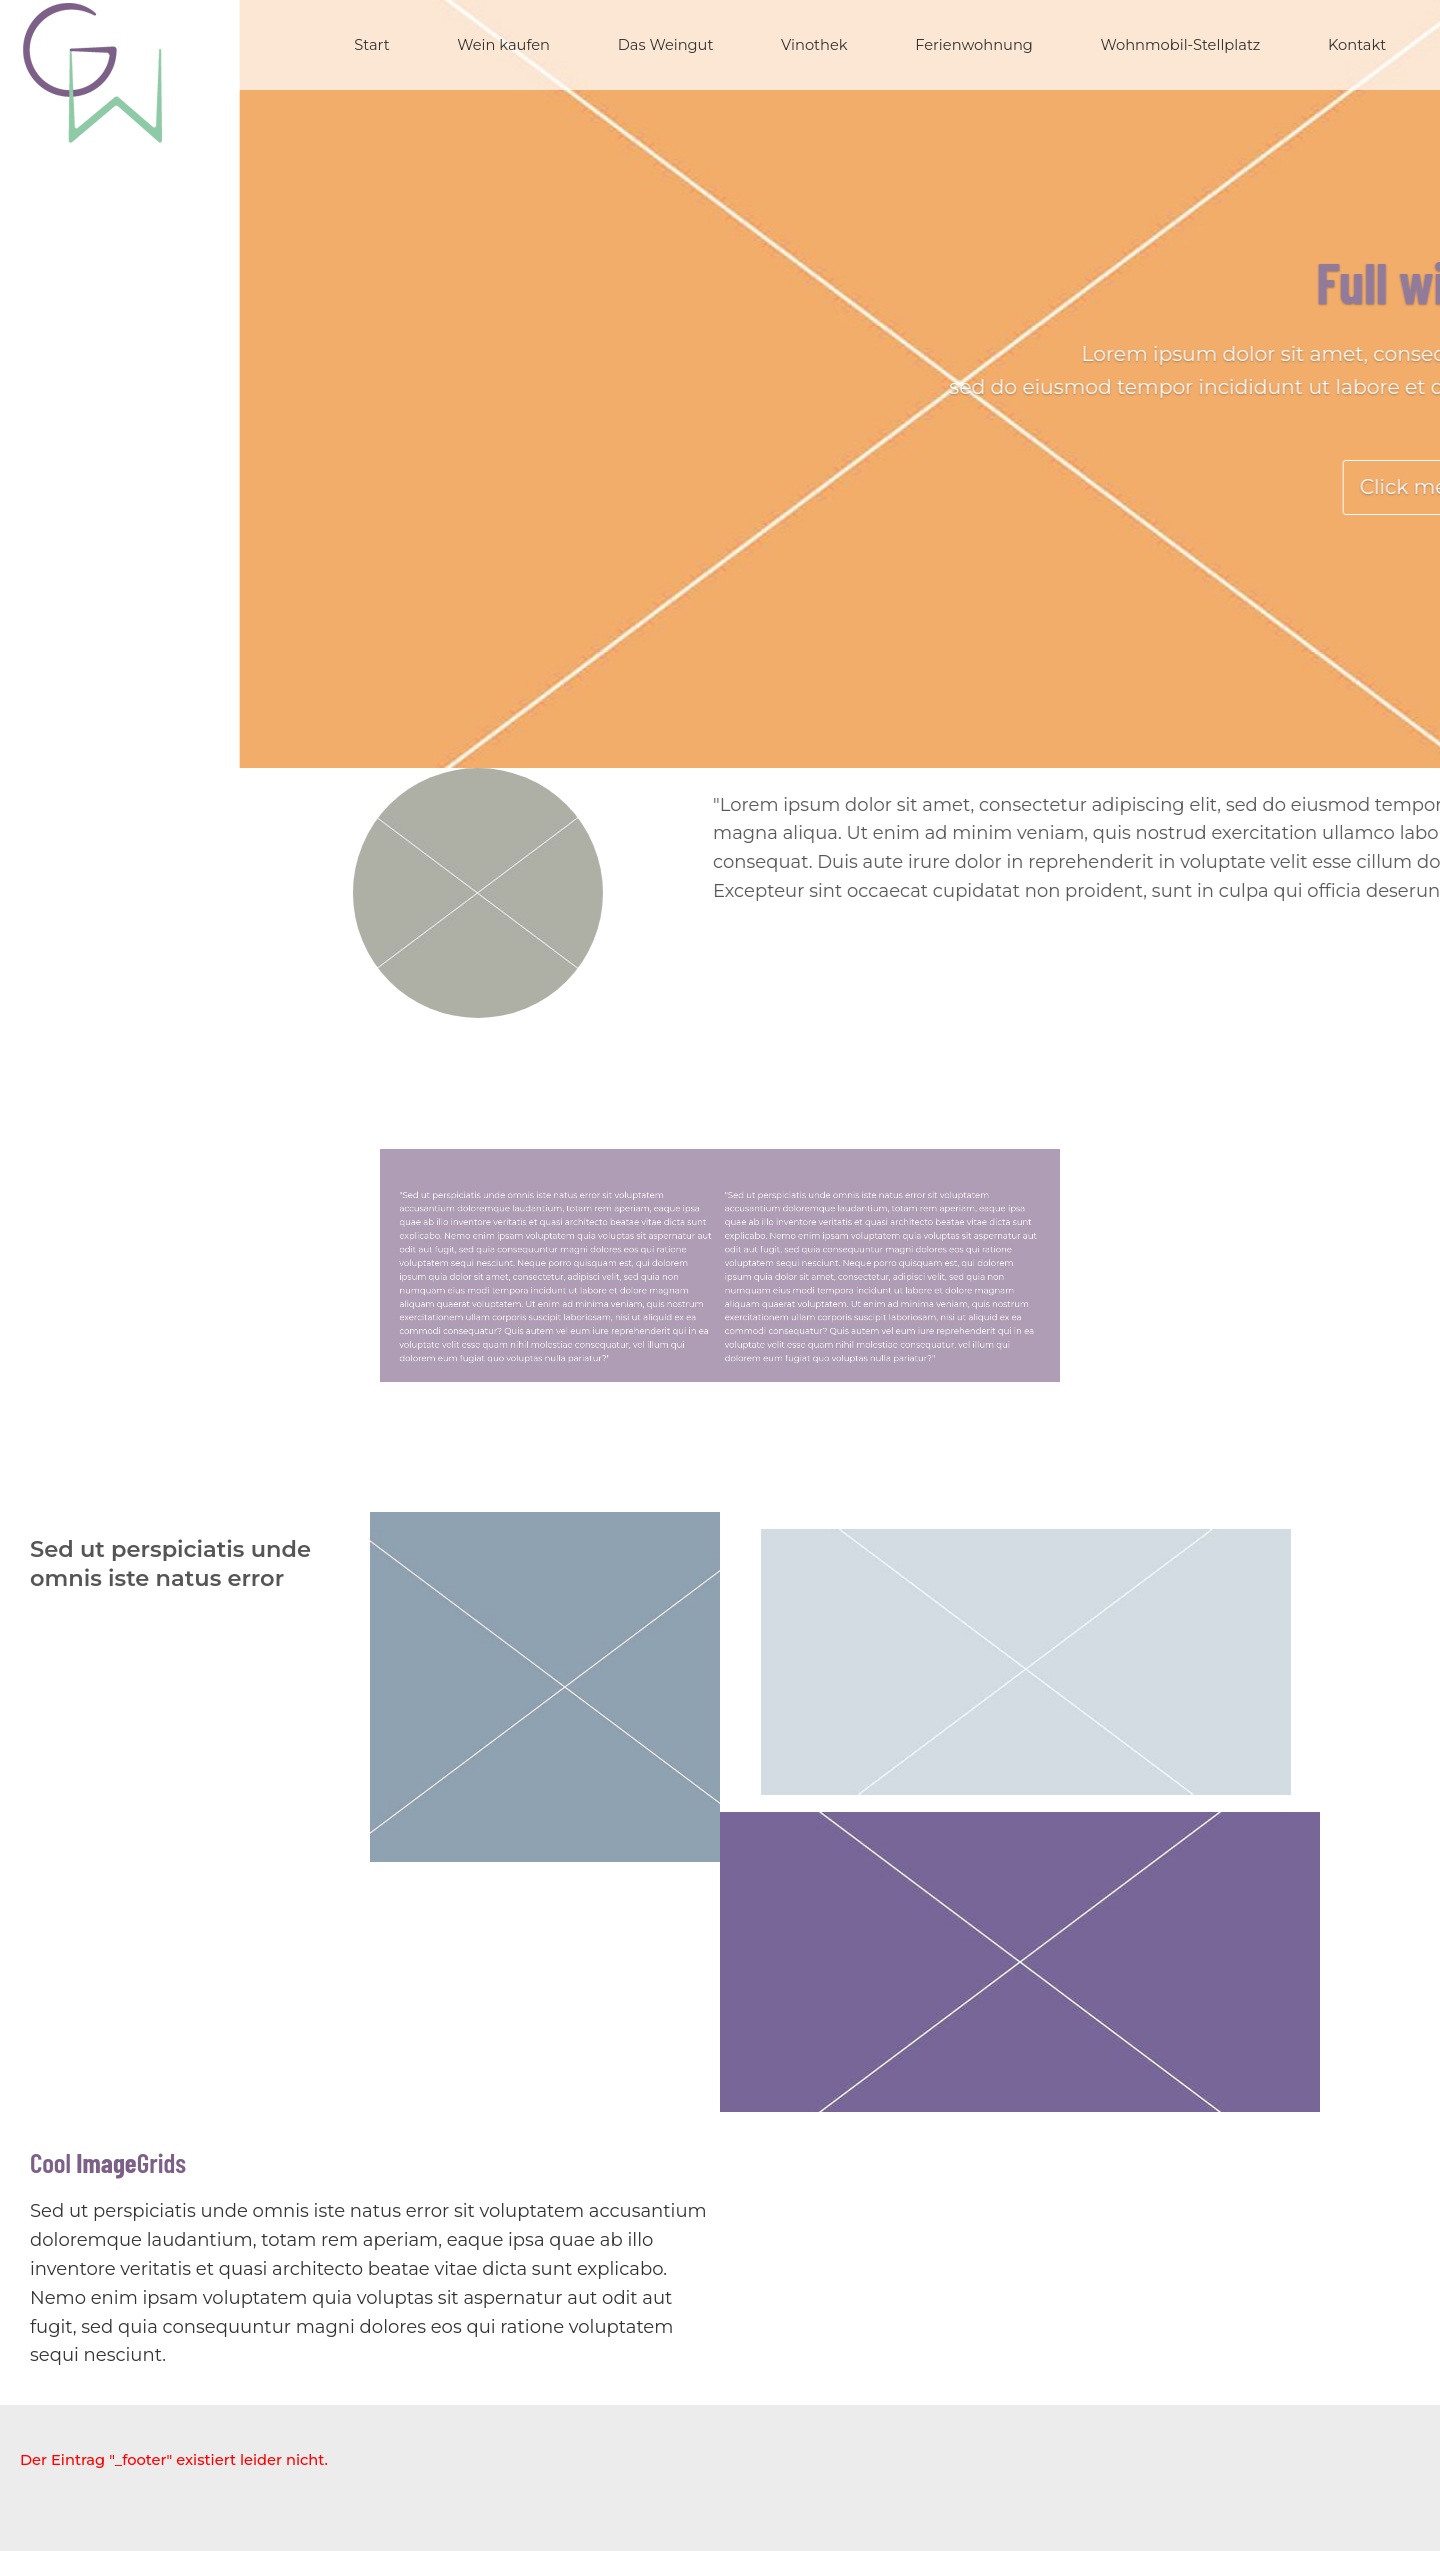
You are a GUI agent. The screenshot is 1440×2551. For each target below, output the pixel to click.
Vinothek (814, 45)
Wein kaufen (503, 45)
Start (371, 45)
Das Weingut (666, 45)
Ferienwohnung (974, 45)
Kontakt (1357, 45)
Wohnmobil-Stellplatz (1181, 45)
